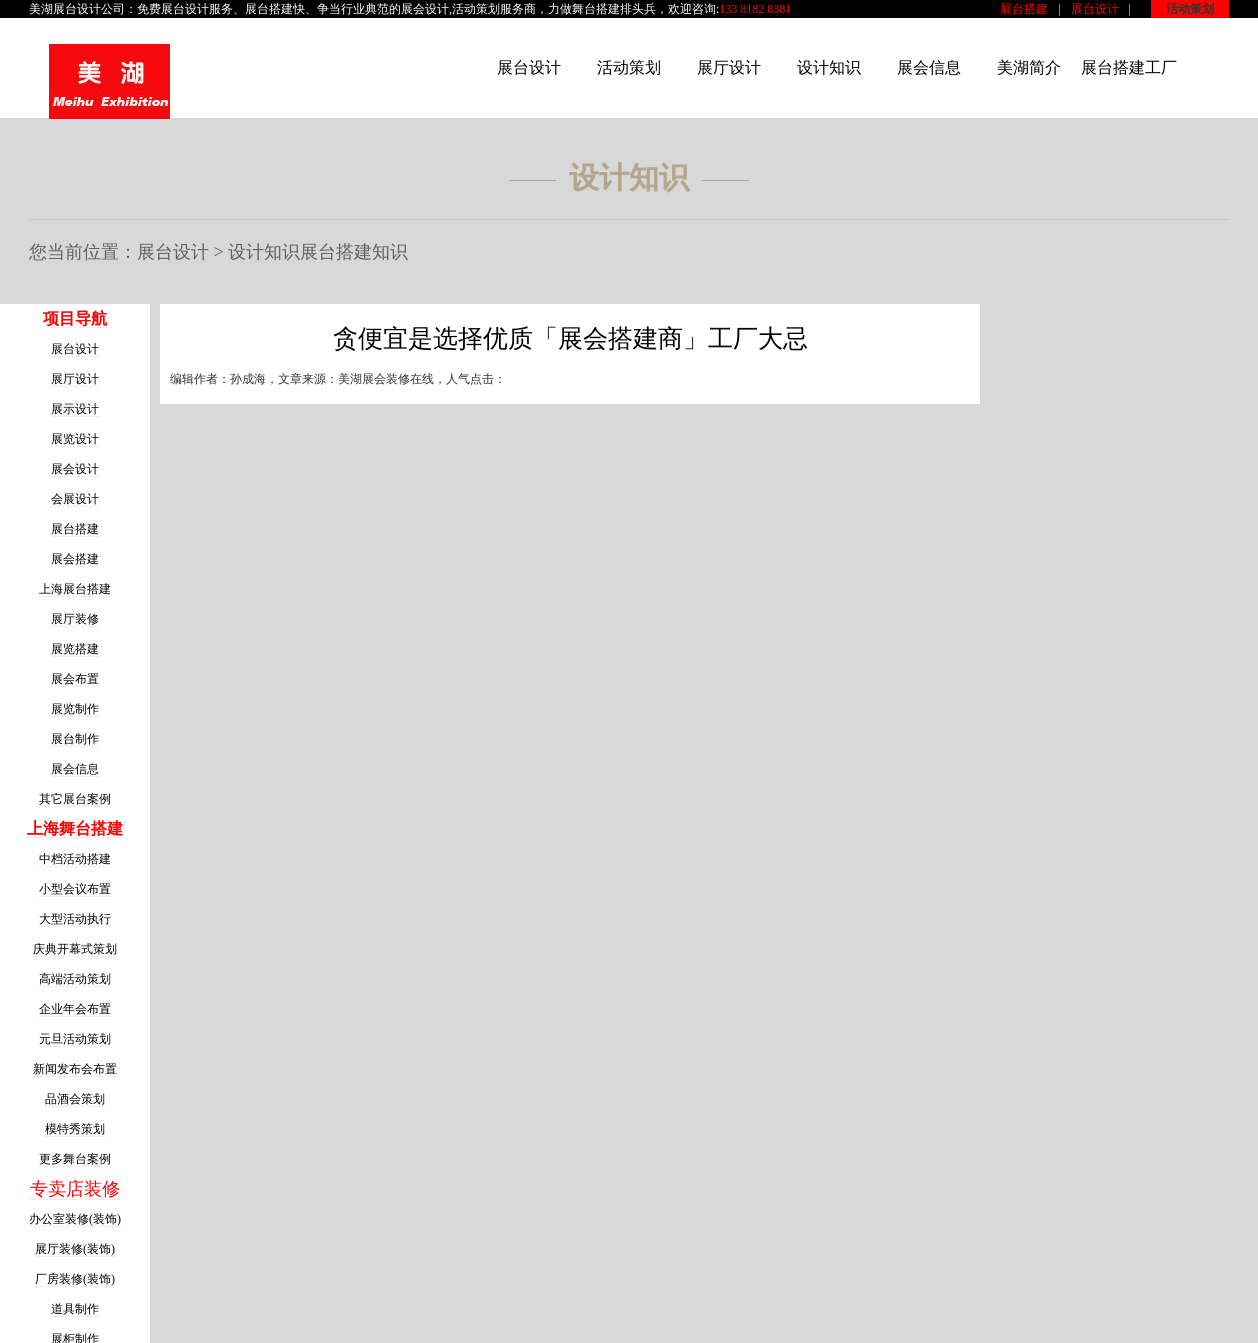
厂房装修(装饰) (75, 1279)
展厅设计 (729, 67)
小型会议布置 (75, 889)
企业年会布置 (75, 1009)
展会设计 (425, 9)
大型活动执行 (75, 919)
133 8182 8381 (755, 9)
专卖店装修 (75, 1189)
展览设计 (75, 439)
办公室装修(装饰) (75, 1219)
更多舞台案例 (75, 1159)
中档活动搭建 (75, 859)
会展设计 (75, 499)
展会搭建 (75, 559)
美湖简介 (1029, 67)
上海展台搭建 (75, 589)
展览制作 (75, 709)
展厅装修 (75, 619)
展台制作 (75, 739)
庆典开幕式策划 (75, 949)
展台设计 (1095, 9)
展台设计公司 (89, 9)
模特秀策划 (75, 1129)
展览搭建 (75, 649)
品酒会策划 (75, 1099)
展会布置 (75, 679)
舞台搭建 (596, 9)
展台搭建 (1024, 9)
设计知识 (829, 67)
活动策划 (1190, 9)
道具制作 (75, 1309)
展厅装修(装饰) (75, 1249)
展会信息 (929, 67)
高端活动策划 (75, 979)
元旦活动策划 (75, 1039)
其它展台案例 (75, 799)
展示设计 (75, 409)
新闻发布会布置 (75, 1069)
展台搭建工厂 (1129, 67)
